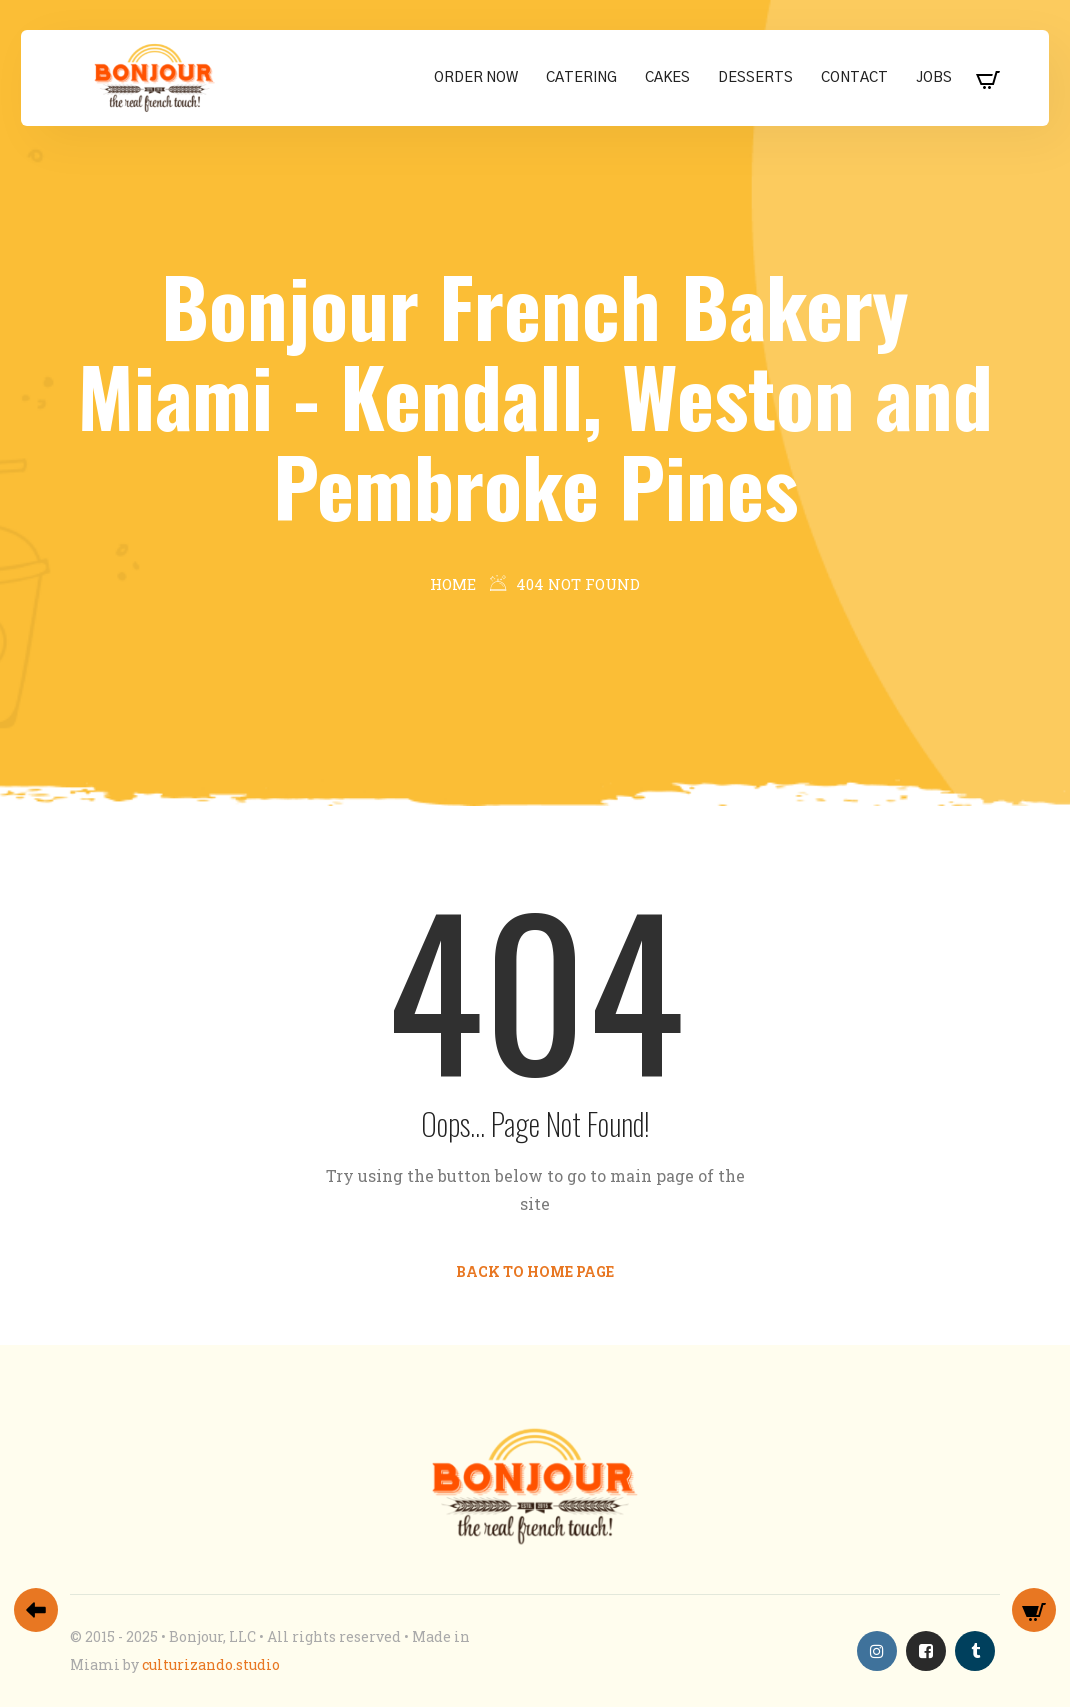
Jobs (934, 78)
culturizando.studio (211, 1664)
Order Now (476, 78)
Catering (581, 78)
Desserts (755, 78)
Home (453, 584)
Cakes (667, 78)
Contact (854, 78)
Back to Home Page (535, 1271)
